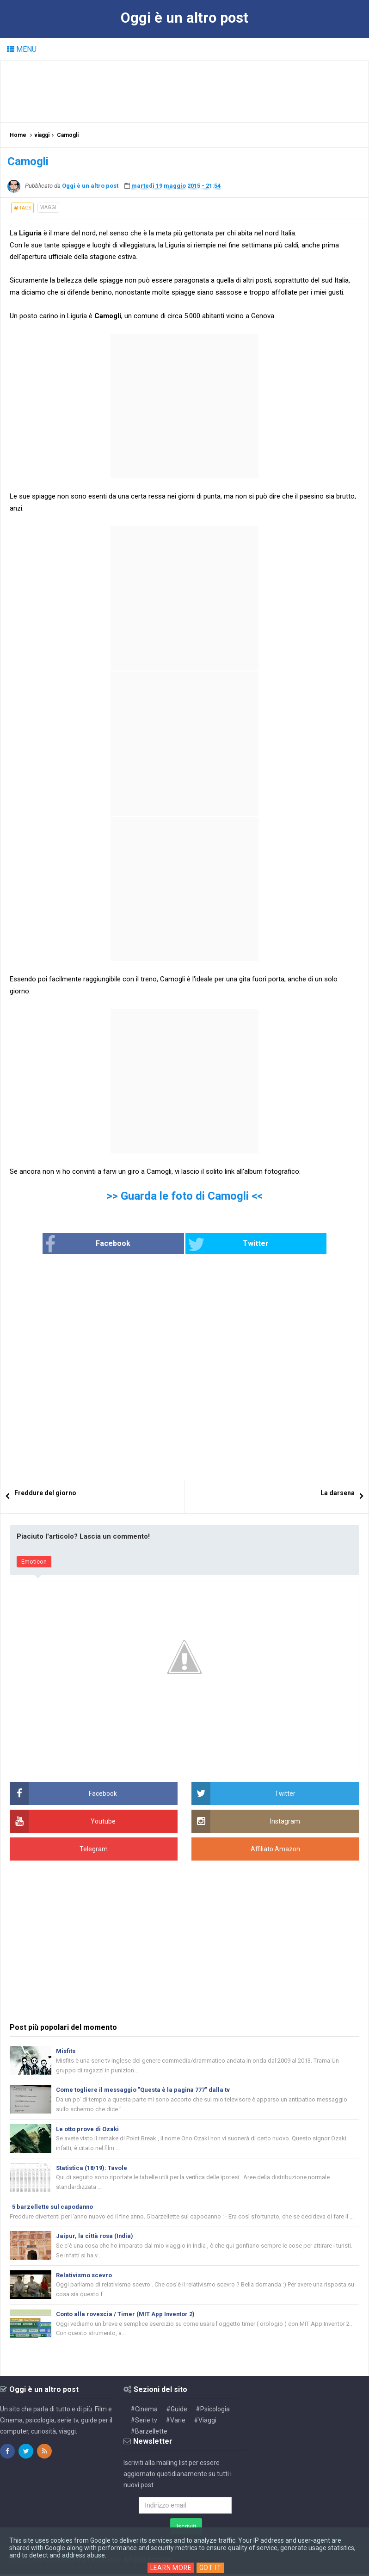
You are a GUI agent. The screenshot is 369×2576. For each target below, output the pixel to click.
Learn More (170, 2567)
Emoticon (34, 1561)
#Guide (176, 2411)
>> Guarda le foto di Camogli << (185, 1195)
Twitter (222, 1244)
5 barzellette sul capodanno (53, 2207)
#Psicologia (213, 2411)
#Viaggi (205, 2422)
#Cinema (144, 2411)
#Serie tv (143, 2422)
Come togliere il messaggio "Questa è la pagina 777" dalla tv (143, 2089)
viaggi (48, 207)
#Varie (175, 2422)
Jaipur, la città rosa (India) (95, 2237)
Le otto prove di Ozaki (87, 2129)
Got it (211, 2567)
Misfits (65, 2050)
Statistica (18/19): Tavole (91, 2168)
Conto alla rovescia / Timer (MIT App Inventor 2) (126, 2315)
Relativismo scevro (84, 2276)
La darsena (337, 1493)
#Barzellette (148, 2433)
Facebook (107, 1244)
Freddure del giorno (45, 1493)
